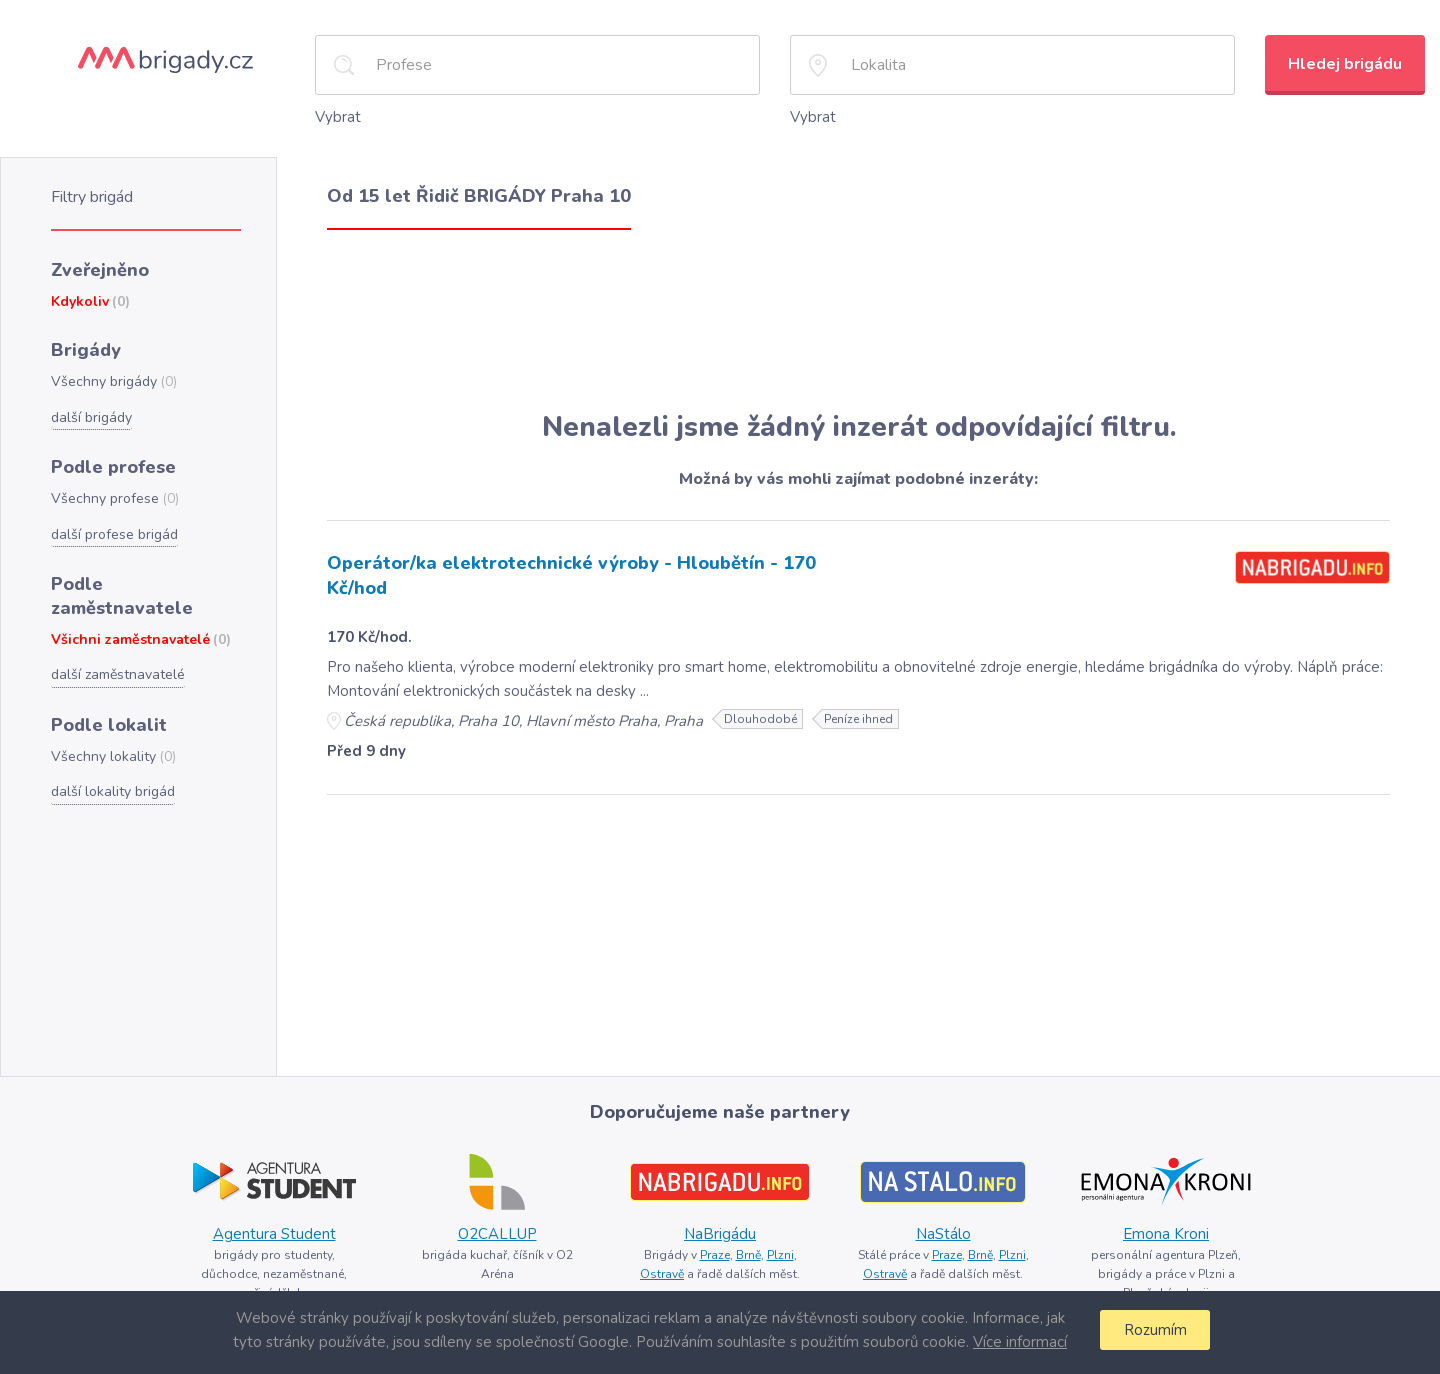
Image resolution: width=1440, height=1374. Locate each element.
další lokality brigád (113, 791)
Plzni (780, 1255)
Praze (715, 1255)
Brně (748, 1255)
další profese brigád (114, 534)
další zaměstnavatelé (118, 674)
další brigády (91, 417)
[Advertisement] (858, 320)
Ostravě (662, 1274)
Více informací (1020, 1342)
